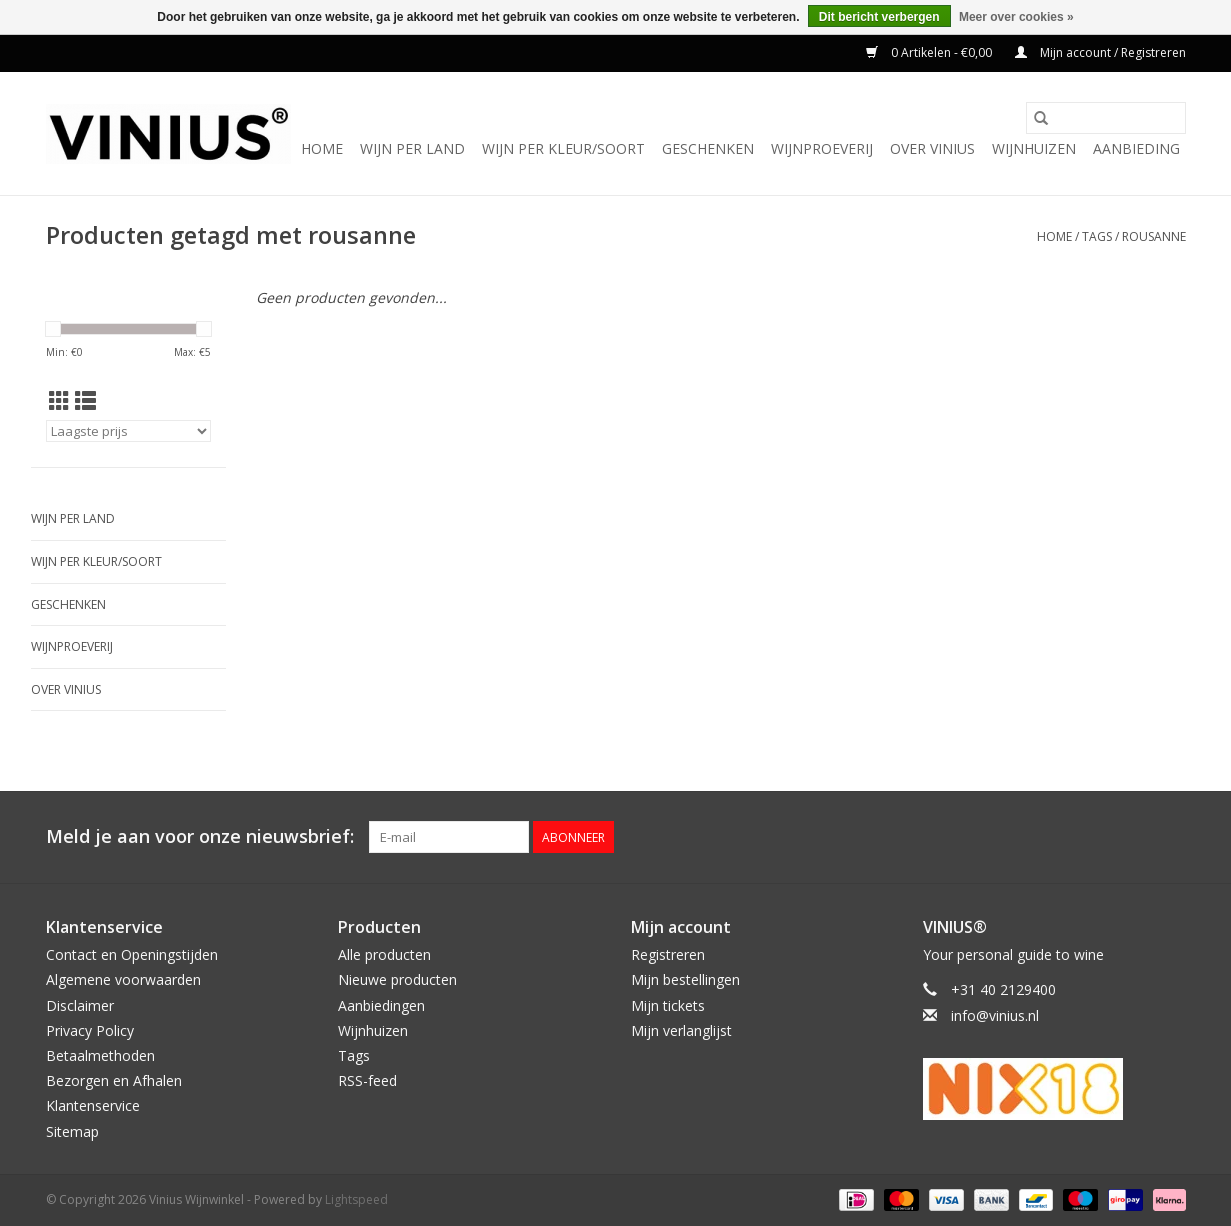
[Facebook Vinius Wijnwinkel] (1098, 837)
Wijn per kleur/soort (563, 148)
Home (322, 148)
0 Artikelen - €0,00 (930, 52)
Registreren (668, 954)
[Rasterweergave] (59, 401)
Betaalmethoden (100, 1055)
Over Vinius (932, 148)
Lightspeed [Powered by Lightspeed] (356, 1199)
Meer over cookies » (1016, 17)
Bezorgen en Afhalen (114, 1080)
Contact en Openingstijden (132, 954)
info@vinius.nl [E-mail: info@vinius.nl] (995, 1015)
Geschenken (708, 148)
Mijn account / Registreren (1100, 52)
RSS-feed (367, 1080)
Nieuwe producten (397, 979)
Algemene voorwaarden (123, 979)
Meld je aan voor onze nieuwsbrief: (200, 836)
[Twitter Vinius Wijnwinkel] (1134, 837)
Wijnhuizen (1034, 148)
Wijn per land (412, 148)
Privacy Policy (90, 1030)
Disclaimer (80, 1005)
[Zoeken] (1106, 118)
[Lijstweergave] (85, 401)
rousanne (1154, 236)
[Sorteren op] (128, 431)
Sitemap (72, 1131)
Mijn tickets (668, 1005)
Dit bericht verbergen (879, 17)
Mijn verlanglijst (681, 1030)
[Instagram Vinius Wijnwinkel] (1170, 837)
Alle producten (384, 954)
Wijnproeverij (822, 148)
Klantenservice (93, 1105)
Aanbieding (1136, 148)
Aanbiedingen (381, 1005)
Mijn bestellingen (685, 979)
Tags (1097, 236)
